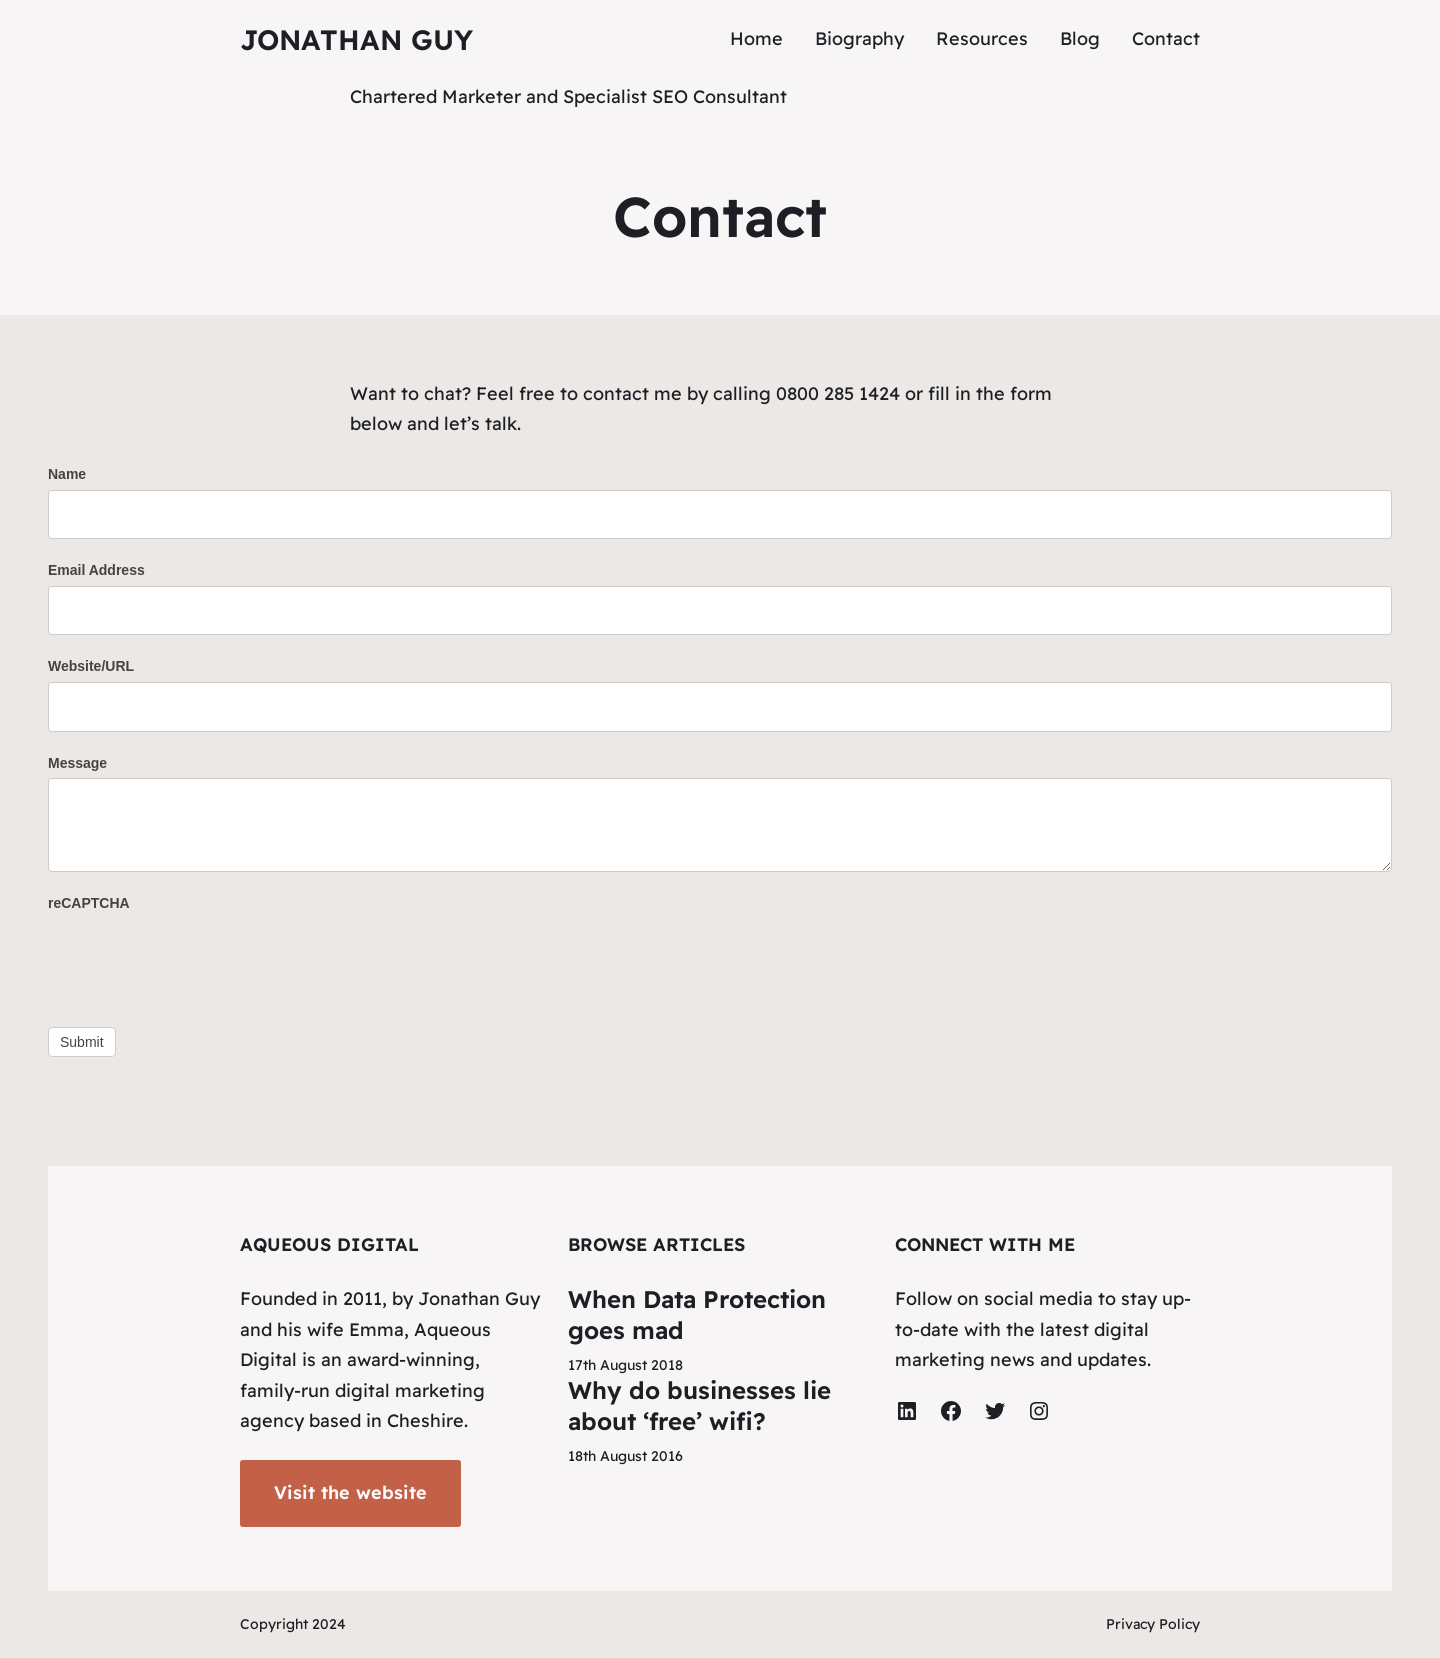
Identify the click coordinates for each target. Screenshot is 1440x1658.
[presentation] (200, 958)
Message (77, 763)
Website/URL (91, 666)
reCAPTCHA (89, 903)
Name (67, 474)
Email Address (96, 570)
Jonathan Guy (356, 39)
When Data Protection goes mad (697, 1314)
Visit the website (350, 1492)
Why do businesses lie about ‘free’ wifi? (699, 1405)
